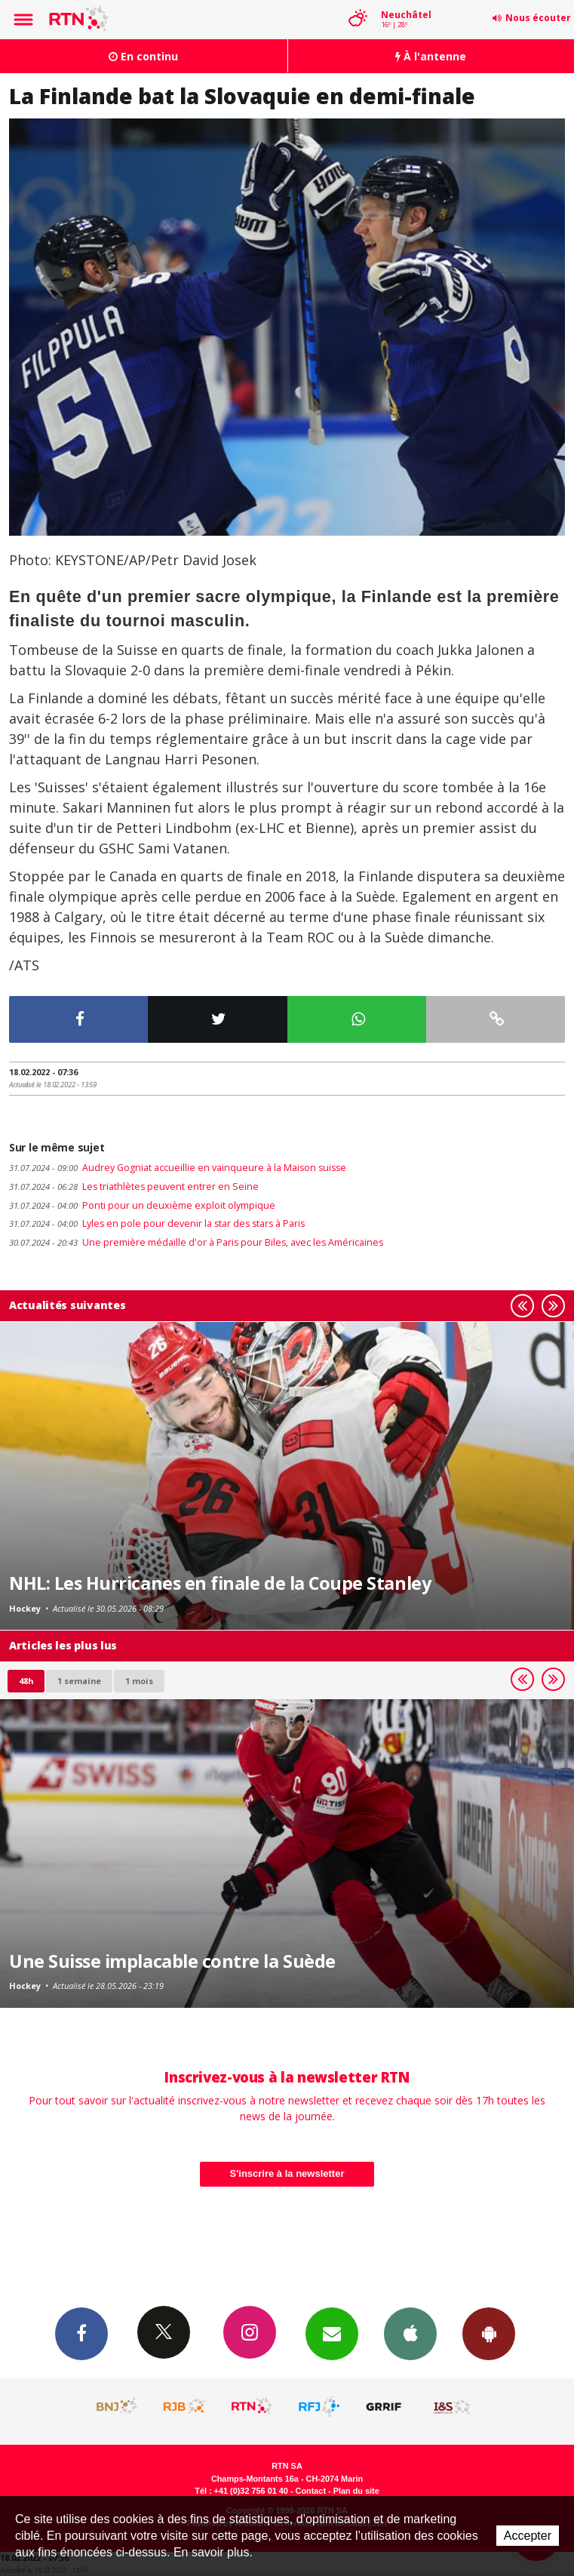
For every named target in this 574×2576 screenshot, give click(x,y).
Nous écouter (538, 17)
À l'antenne (430, 56)
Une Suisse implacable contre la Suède (172, 1961)
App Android (488, 2333)
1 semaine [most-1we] (79, 1680)
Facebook (81, 2333)
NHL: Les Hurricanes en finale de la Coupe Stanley (220, 1583)
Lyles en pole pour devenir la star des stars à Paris (157, 1223)
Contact (311, 2490)
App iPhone (410, 2333)
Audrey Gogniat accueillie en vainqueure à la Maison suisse (177, 1167)
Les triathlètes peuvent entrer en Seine (134, 1186)
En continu (143, 56)
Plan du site (356, 2490)
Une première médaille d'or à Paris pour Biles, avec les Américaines (196, 1242)
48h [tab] (26, 1680)
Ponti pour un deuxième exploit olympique (142, 1205)
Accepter (527, 2535)
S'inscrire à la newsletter (287, 2173)
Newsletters (331, 2333)
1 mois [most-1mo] (139, 1680)
